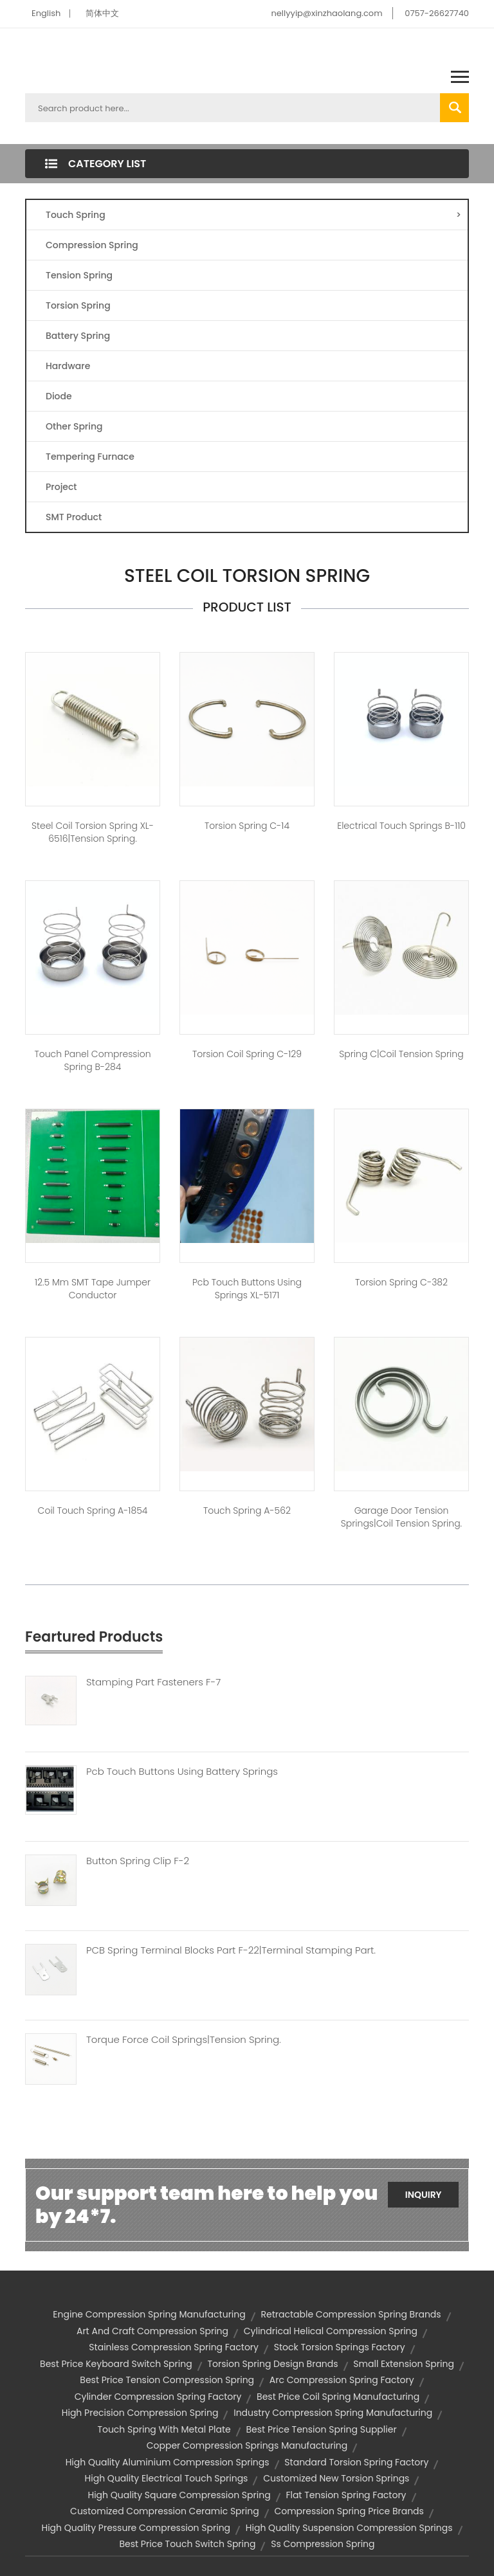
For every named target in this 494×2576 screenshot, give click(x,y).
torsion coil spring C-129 (247, 1054)
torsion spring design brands (272, 2363)
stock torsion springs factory (339, 2347)
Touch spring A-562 (247, 1510)
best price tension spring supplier (321, 2429)
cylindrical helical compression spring (330, 2331)
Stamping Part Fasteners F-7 (153, 1682)
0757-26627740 (437, 13)
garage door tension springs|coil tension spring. (401, 1517)
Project (61, 486)
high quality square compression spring (178, 2495)
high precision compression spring (140, 2412)
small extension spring (403, 2363)
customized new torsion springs (336, 2478)
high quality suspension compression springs (349, 2527)
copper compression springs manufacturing (247, 2445)
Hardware (68, 365)
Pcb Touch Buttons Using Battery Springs (182, 1771)
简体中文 (102, 13)
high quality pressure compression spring (135, 2527)
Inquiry (423, 2194)
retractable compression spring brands (351, 2314)
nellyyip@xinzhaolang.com (326, 13)
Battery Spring (78, 335)
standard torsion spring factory (356, 2462)
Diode (59, 396)
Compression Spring (92, 245)
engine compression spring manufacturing (149, 2314)
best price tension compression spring (167, 2379)
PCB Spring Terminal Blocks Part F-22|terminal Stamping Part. (231, 1950)
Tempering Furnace (90, 456)
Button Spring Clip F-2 (137, 1861)
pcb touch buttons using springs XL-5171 (247, 1289)
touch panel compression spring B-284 (92, 1060)
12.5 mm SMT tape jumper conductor (93, 1289)
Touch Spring (253, 214)
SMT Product (74, 517)
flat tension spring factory (346, 2495)
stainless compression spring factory (174, 2347)
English (46, 13)
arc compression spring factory (342, 2379)
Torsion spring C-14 (247, 825)
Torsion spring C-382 (401, 1282)
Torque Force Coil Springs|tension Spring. (183, 2039)
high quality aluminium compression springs (168, 2462)
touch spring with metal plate (163, 2429)
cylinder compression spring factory (158, 2396)
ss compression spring (322, 2543)
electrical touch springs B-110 (401, 825)
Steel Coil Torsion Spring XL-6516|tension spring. (93, 832)
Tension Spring (79, 275)
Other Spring (74, 426)
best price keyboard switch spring (116, 2363)
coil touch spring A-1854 (93, 1510)
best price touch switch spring (187, 2543)
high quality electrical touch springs (166, 2478)
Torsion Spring (78, 305)
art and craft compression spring (152, 2331)
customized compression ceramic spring (164, 2511)
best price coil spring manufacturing (338, 2396)
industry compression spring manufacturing (332, 2412)
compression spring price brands (348, 2511)
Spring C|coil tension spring (401, 1054)
